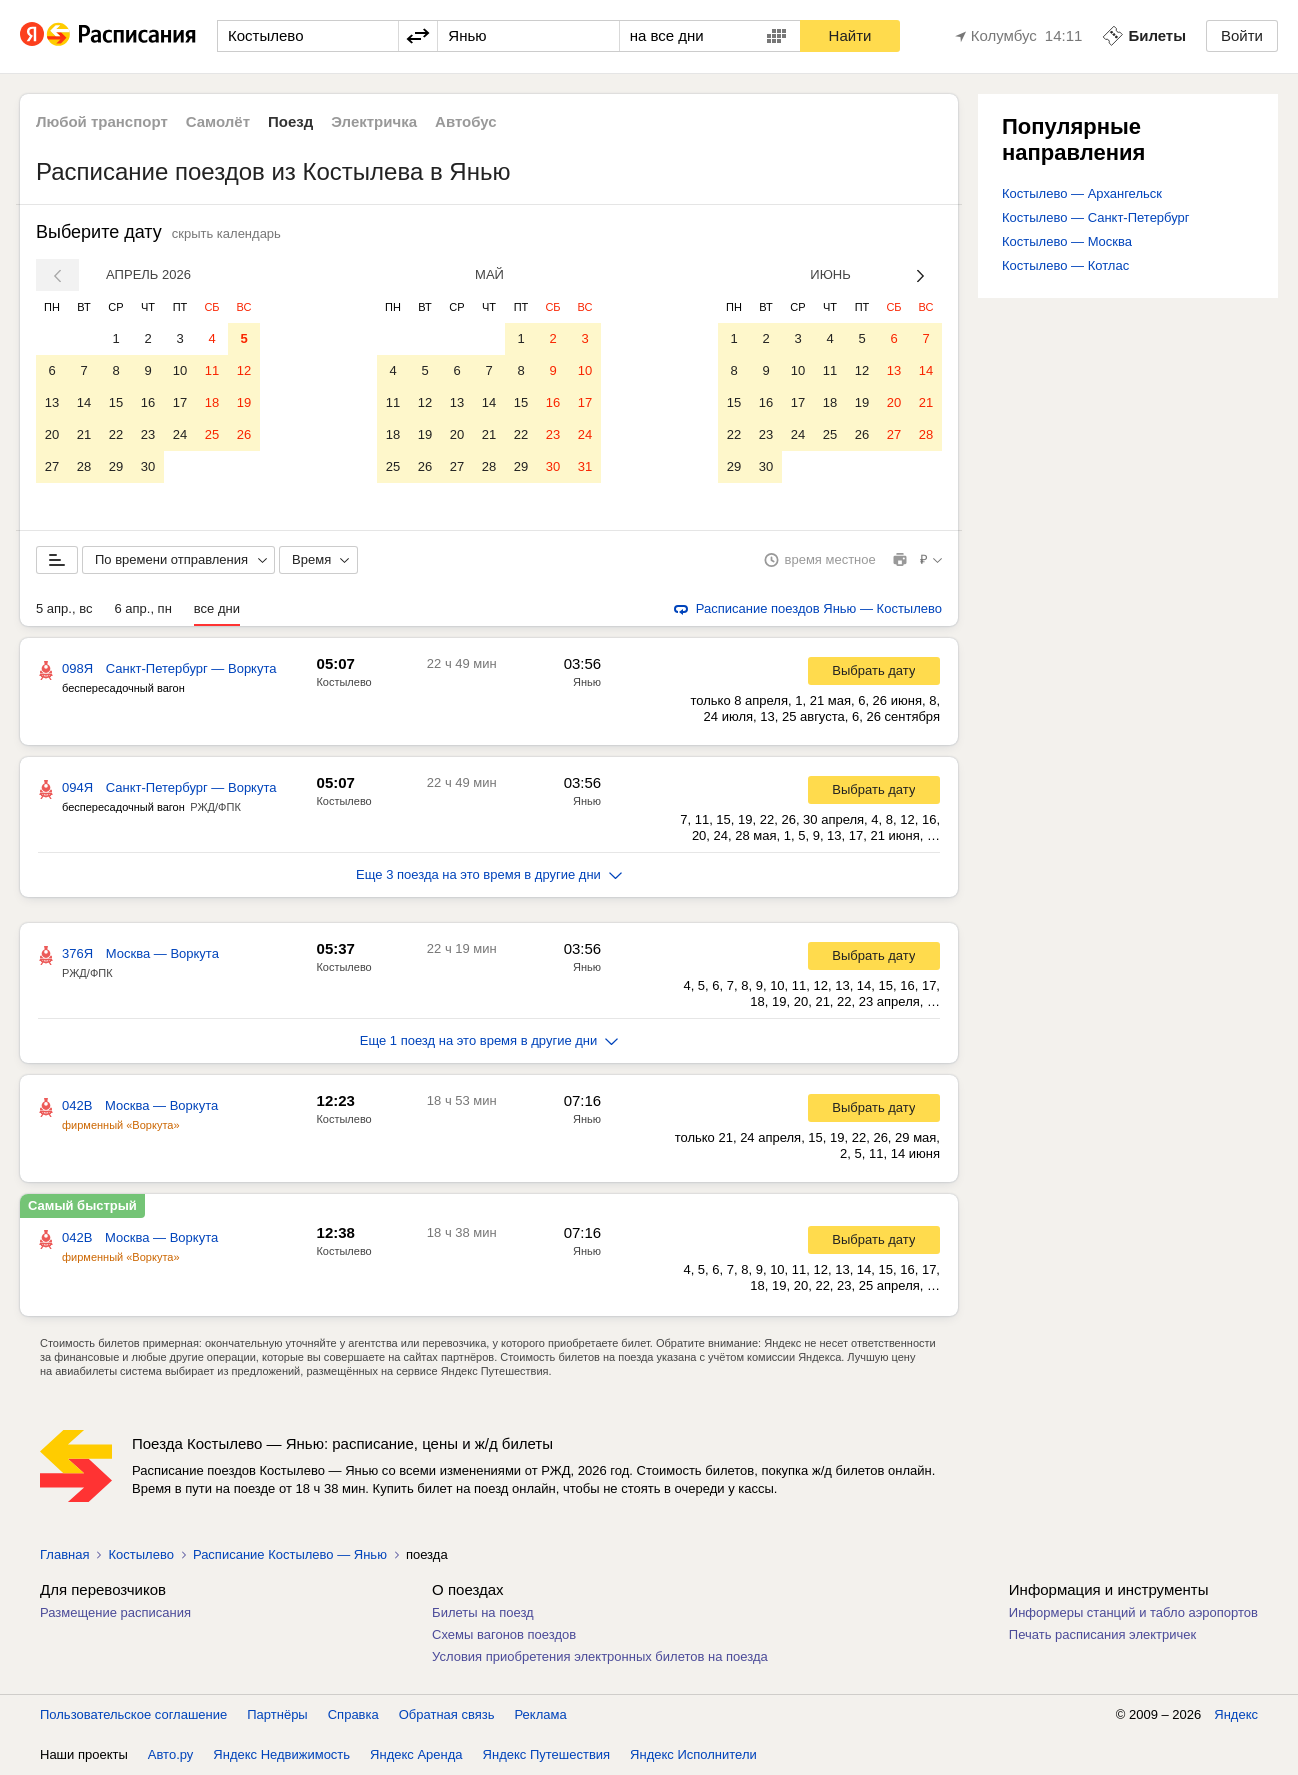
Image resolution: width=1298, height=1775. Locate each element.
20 (52, 434)
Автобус (466, 121)
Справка (353, 1714)
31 (585, 466)
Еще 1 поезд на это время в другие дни (489, 1040)
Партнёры (277, 1714)
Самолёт (218, 121)
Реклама (541, 1714)
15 (116, 402)
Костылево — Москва (1067, 241)
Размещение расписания (115, 1612)
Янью (587, 682)
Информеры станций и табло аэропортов (1133, 1612)
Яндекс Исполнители (693, 1754)
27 (52, 466)
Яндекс (1236, 1714)
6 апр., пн (142, 608)
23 (148, 434)
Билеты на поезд (483, 1612)
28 (84, 466)
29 (116, 466)
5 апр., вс (64, 608)
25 (212, 434)
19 (244, 402)
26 (244, 434)
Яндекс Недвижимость (281, 1754)
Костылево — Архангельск (1082, 193)
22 (116, 434)
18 (212, 402)
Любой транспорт (102, 121)
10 (180, 370)
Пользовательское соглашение (133, 1714)
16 (148, 402)
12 (244, 370)
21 (84, 434)
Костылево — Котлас (1065, 265)
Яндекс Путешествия (547, 1754)
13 (52, 402)
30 (148, 466)
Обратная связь (447, 1714)
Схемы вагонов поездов (504, 1634)
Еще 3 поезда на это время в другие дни (489, 874)
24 (180, 434)
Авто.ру (171, 1754)
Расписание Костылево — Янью (290, 1554)
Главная (64, 1554)
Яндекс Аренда (416, 1754)
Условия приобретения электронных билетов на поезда (600, 1656)
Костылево (343, 682)
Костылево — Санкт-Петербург (1096, 217)
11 (212, 370)
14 (84, 402)
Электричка (374, 121)
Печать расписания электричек (1102, 1634)
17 (180, 402)
